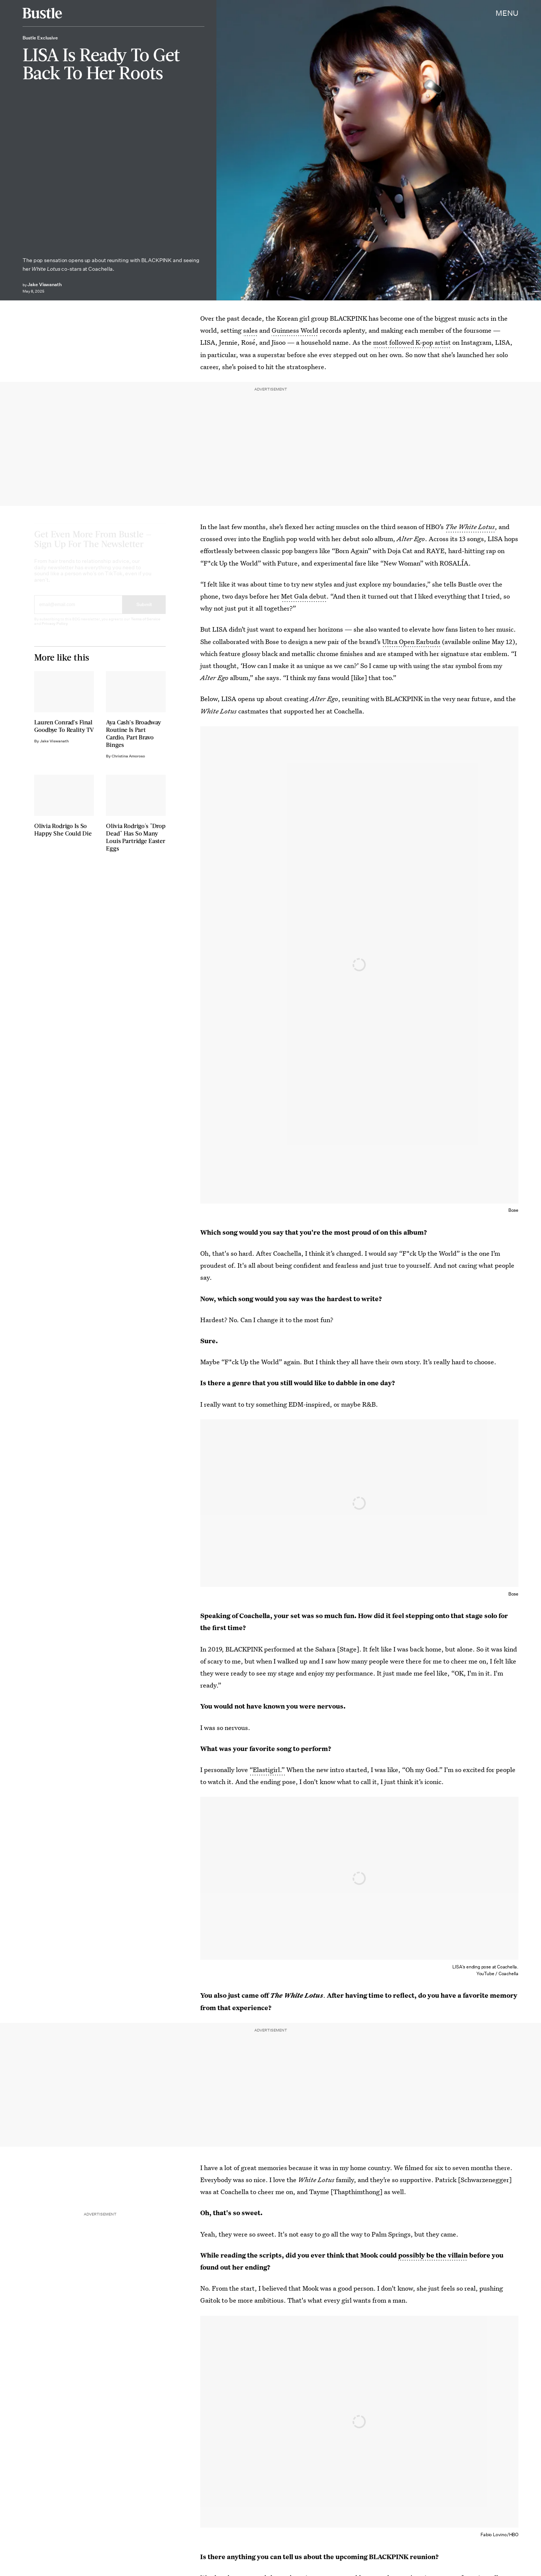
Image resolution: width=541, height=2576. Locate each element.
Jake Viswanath (44, 284)
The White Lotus (470, 526)
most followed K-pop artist (412, 342)
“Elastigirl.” (267, 1769)
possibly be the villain (433, 2255)
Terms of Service (145, 625)
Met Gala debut (303, 596)
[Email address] (78, 611)
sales (250, 330)
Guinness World (295, 330)
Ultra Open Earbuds (411, 641)
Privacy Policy (55, 630)
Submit (144, 611)
